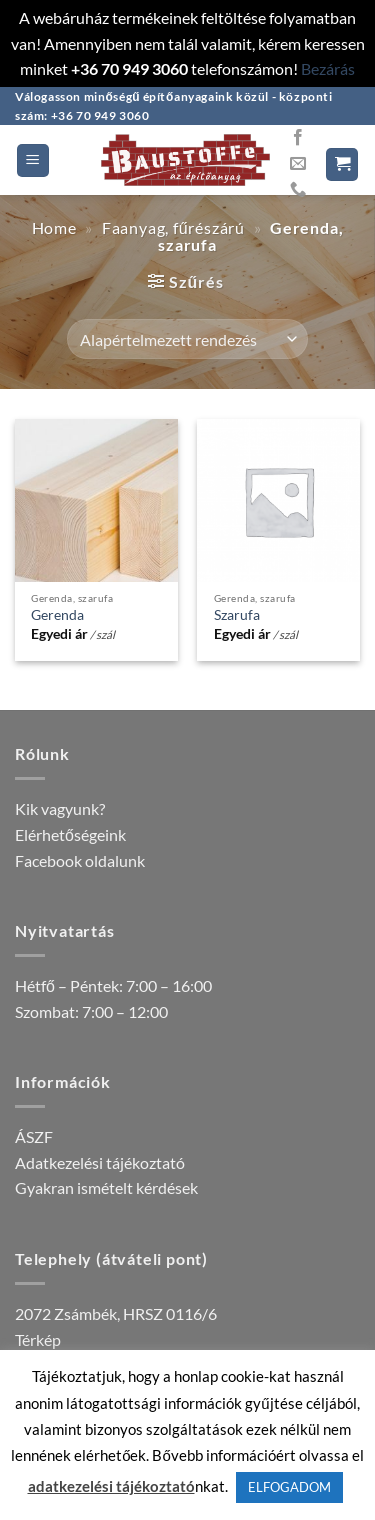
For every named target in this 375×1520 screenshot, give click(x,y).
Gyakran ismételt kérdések (106, 1187)
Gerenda (57, 615)
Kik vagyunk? (60, 808)
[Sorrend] (187, 339)
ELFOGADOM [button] (289, 1487)
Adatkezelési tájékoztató (100, 1162)
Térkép (38, 1339)
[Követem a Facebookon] (298, 138)
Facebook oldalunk (80, 860)
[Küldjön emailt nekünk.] (298, 164)
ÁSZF (34, 1136)
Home (54, 227)
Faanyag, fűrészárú (173, 227)
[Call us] (298, 190)
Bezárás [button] (328, 68)
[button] (33, 160)
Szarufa (237, 615)
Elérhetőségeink (70, 834)
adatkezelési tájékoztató (111, 1486)
